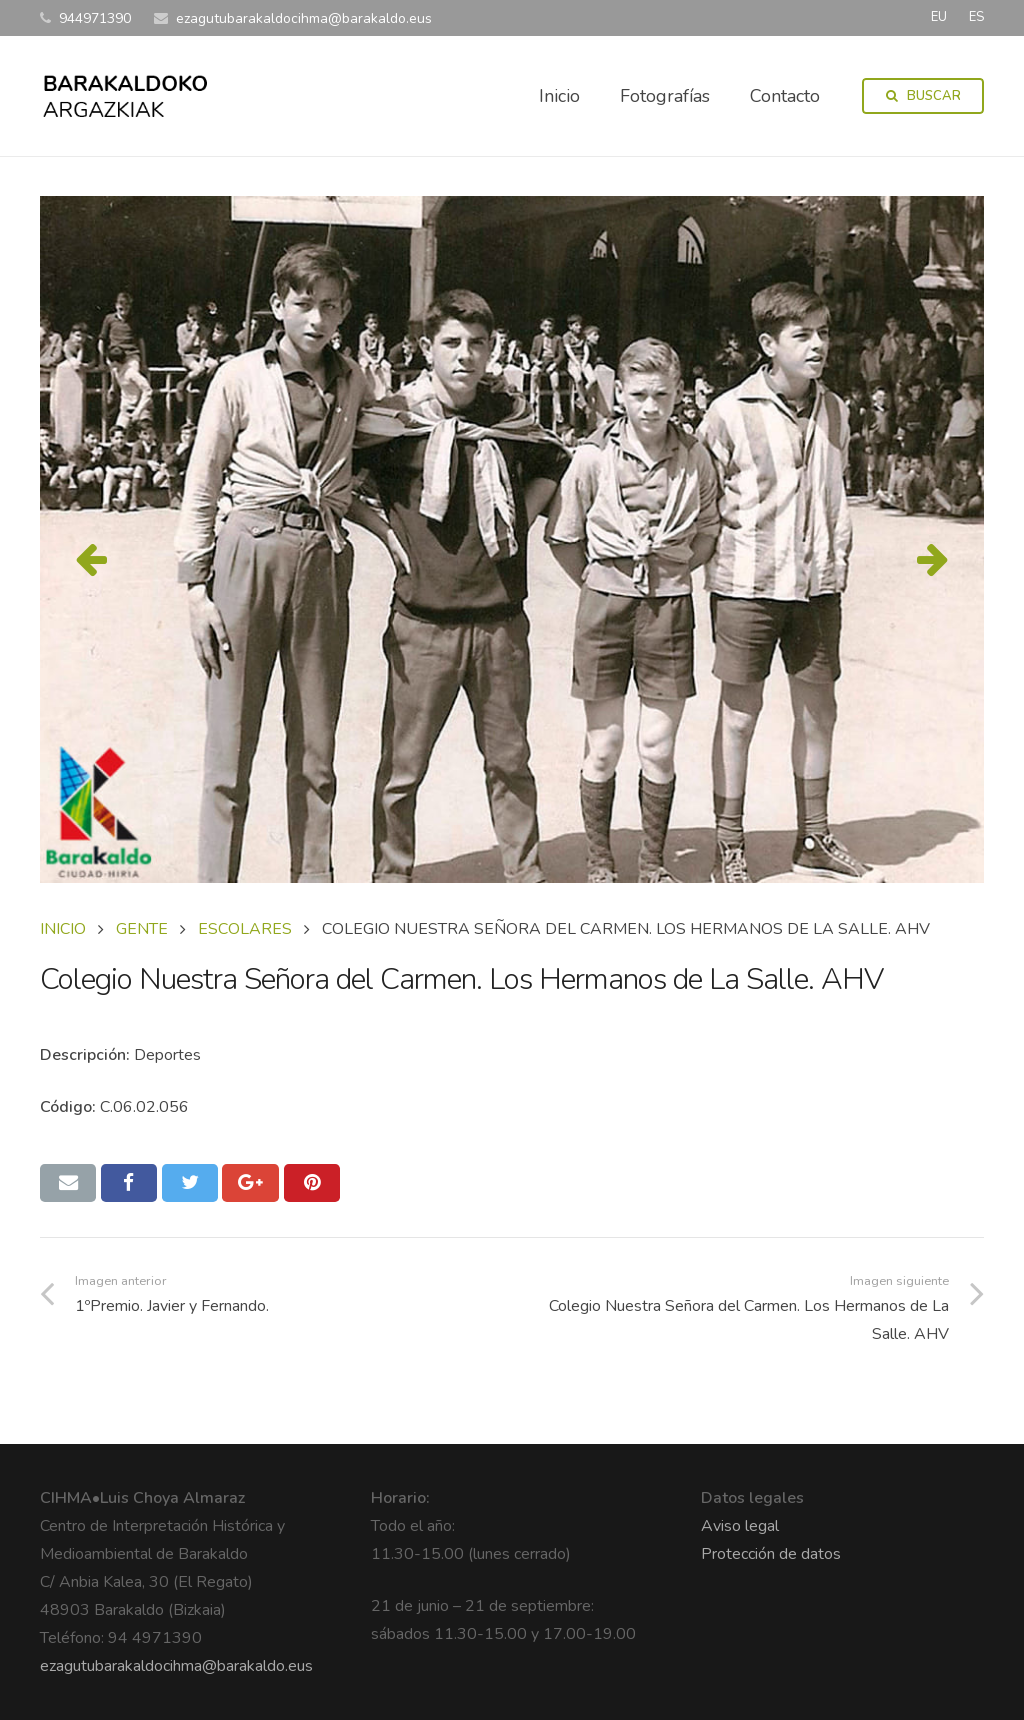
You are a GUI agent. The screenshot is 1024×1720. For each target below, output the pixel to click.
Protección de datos (771, 1554)
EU (939, 17)
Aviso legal (740, 1526)
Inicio (63, 929)
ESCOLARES (245, 929)
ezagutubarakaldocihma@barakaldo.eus (176, 1666)
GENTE (142, 929)
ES (976, 17)
